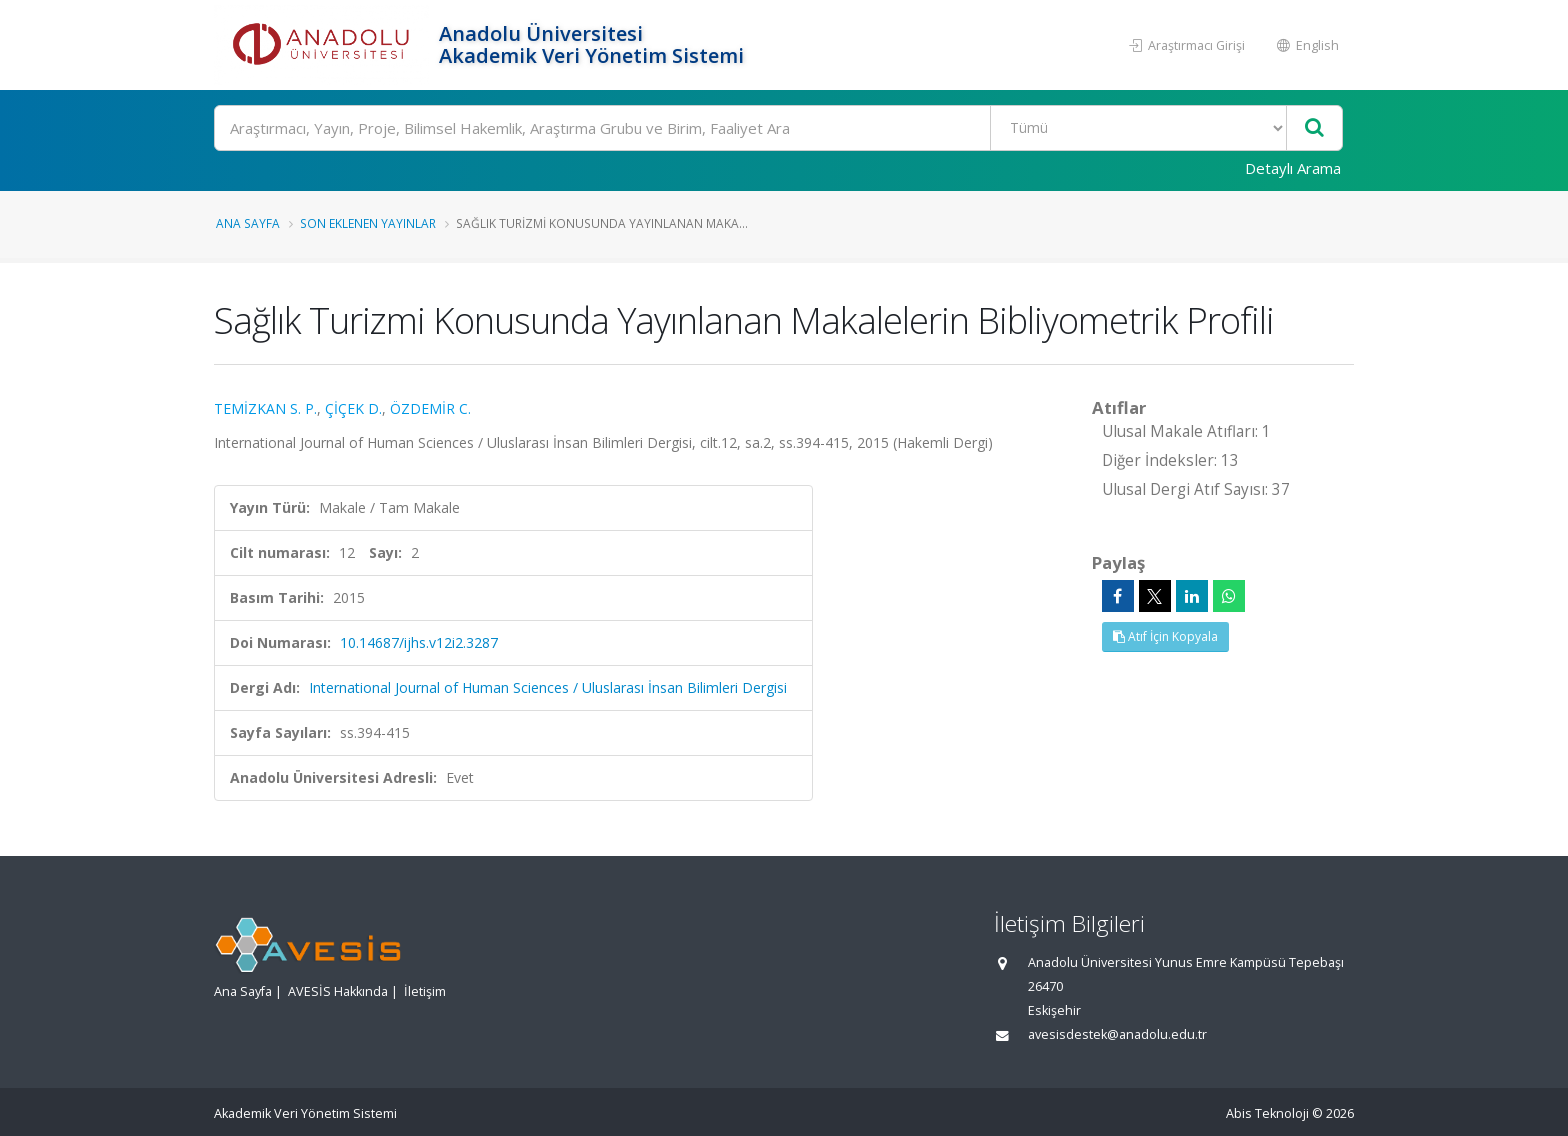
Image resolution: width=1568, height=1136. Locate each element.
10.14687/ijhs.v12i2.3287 (419, 642)
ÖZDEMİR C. (430, 408)
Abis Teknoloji (1267, 1113)
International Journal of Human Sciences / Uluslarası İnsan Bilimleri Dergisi (548, 687)
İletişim (425, 991)
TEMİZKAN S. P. (265, 408)
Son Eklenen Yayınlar (368, 223)
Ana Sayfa (248, 223)
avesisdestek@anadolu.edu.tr (1117, 1034)
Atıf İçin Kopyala (1165, 636)
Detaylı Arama (1293, 168)
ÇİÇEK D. (353, 408)
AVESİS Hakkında (338, 991)
